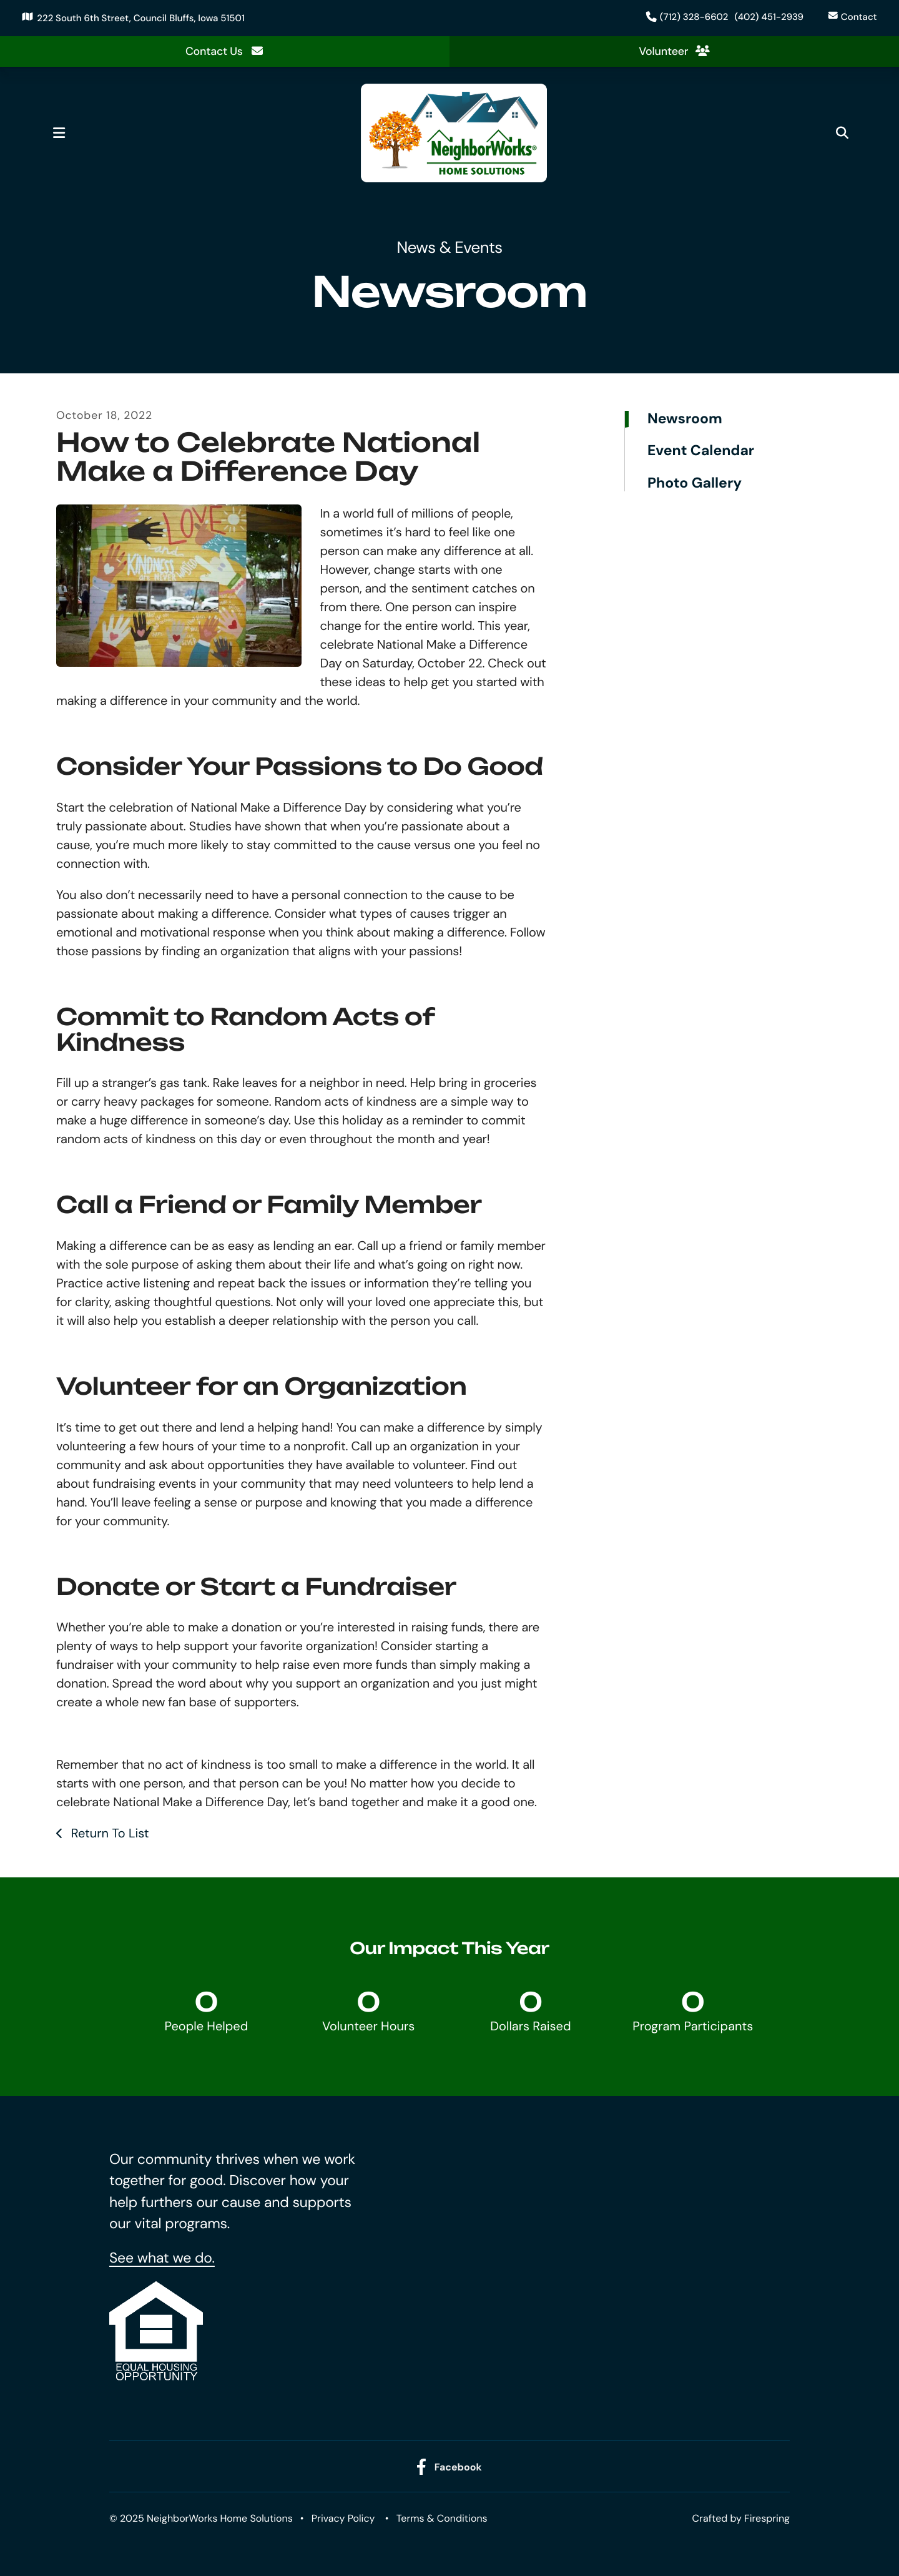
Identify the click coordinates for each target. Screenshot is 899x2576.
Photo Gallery (694, 483)
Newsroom (684, 419)
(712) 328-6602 (691, 17)
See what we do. (162, 2258)
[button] (63, 133)
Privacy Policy (343, 2518)
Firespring (767, 2518)
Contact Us (224, 51)
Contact (856, 17)
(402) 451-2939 (766, 17)
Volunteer (674, 51)
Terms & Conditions (442, 2518)
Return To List (108, 1834)
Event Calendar (700, 451)
